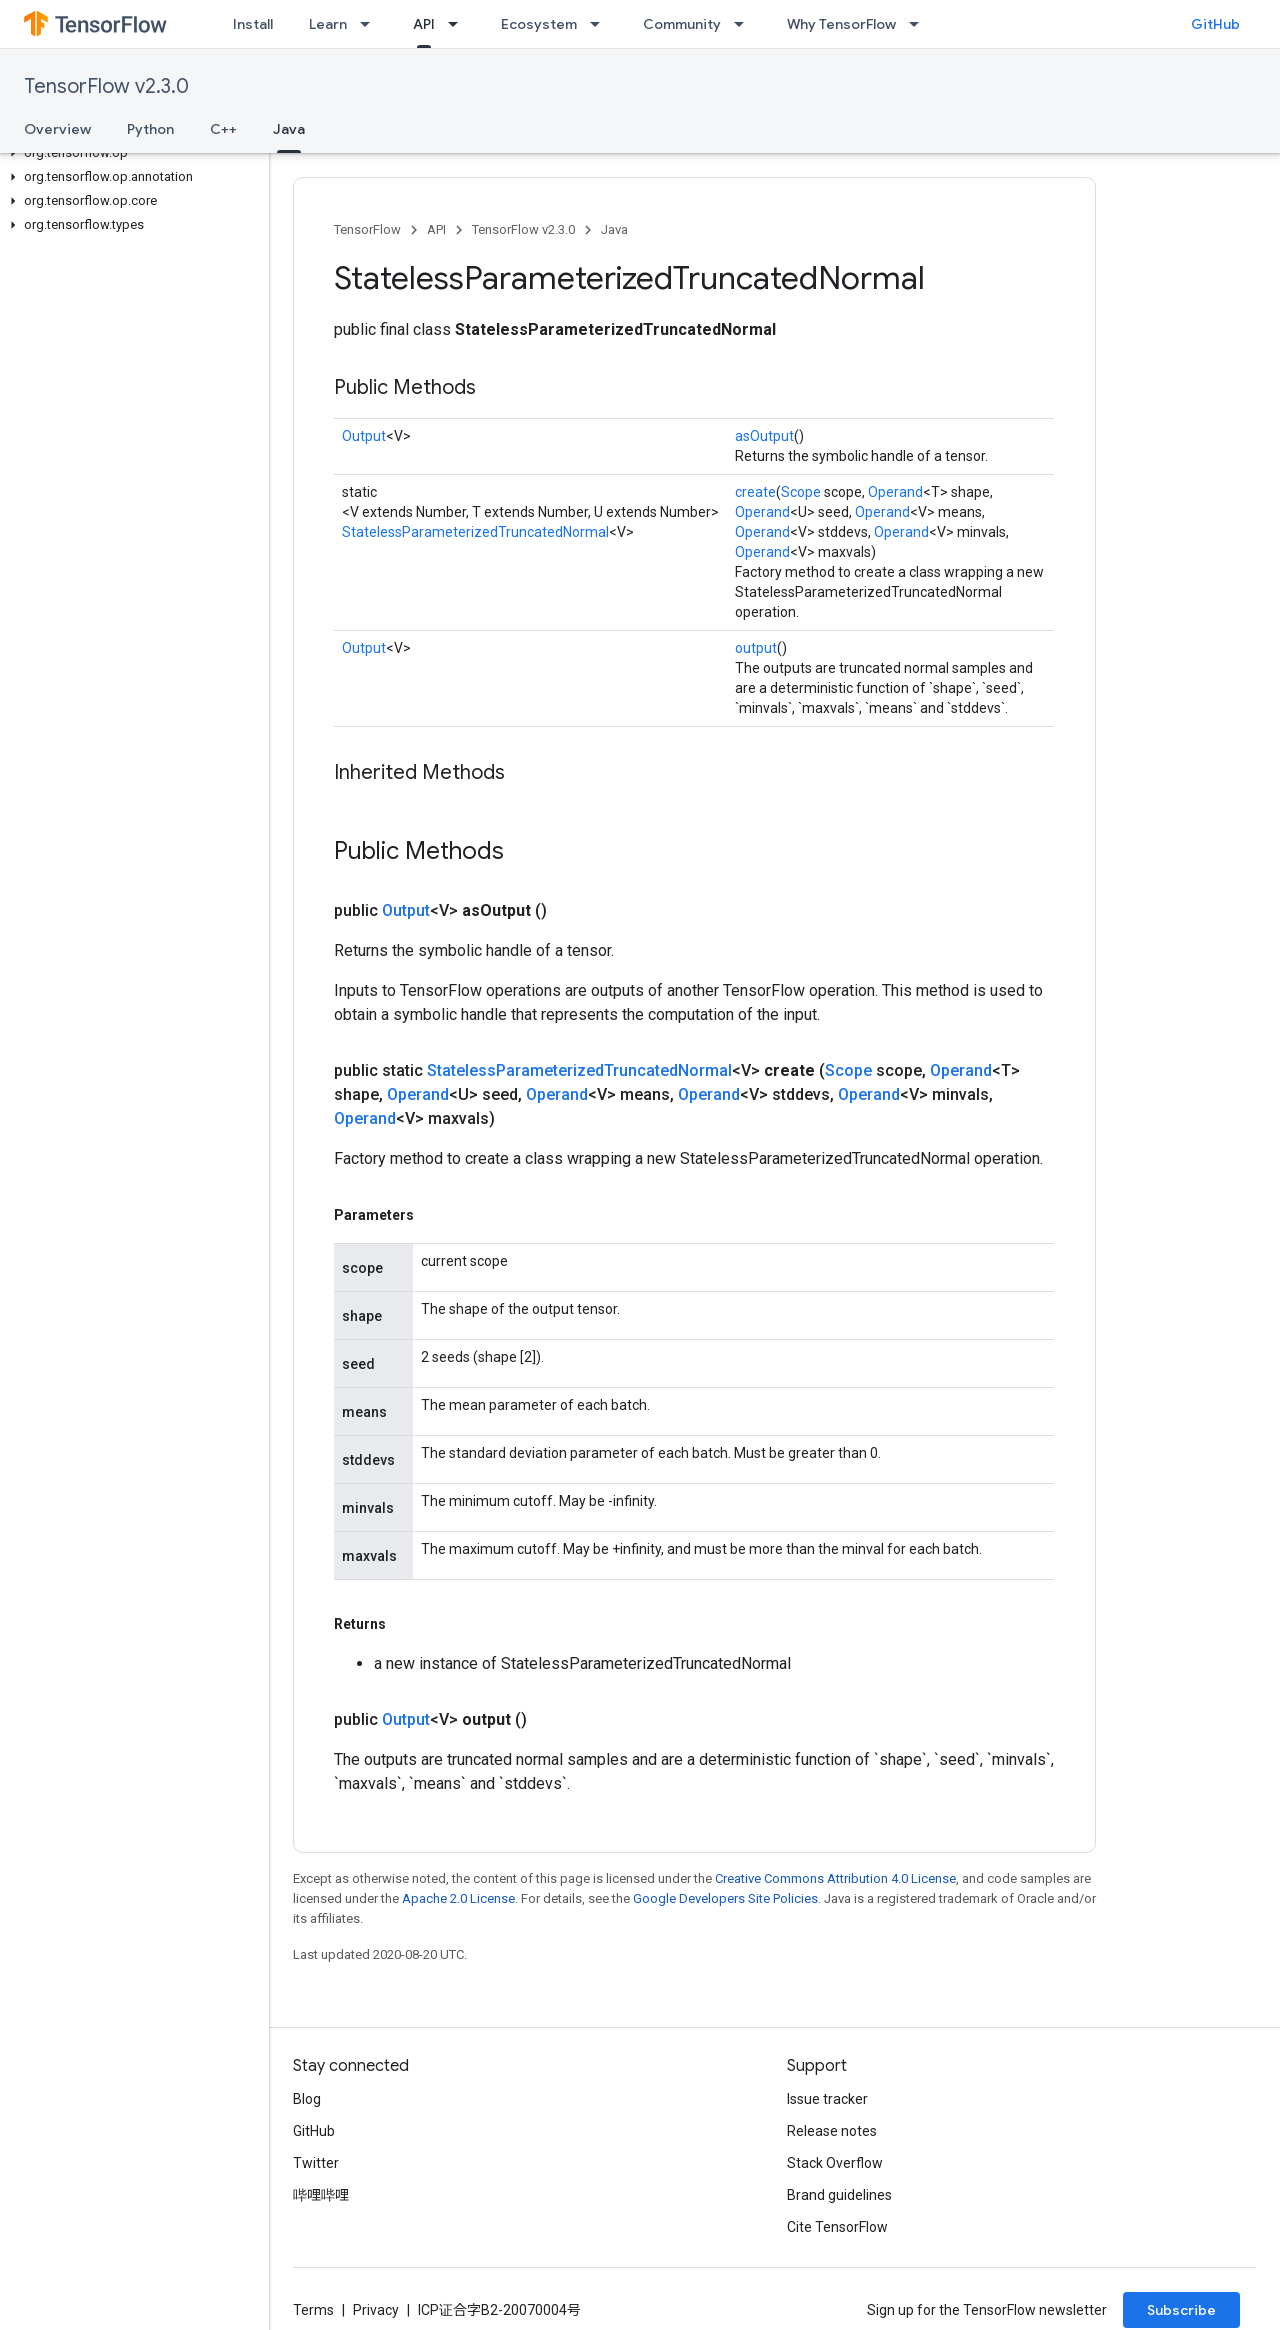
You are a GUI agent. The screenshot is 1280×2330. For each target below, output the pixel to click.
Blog (307, 2099)
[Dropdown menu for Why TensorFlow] (920, 24)
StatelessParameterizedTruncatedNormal (475, 532)
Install (253, 24)
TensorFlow (367, 229)
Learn (328, 24)
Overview (57, 129)
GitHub (1215, 24)
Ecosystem (539, 24)
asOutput (764, 436)
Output (364, 436)
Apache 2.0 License (458, 1898)
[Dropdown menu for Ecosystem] (601, 24)
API (436, 229)
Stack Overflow (835, 2163)
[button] (130, 153)
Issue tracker (827, 2099)
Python (150, 129)
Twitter (316, 2163)
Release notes (832, 2131)
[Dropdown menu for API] (459, 24)
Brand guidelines (839, 2195)
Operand (895, 492)
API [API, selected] (424, 24)
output (756, 648)
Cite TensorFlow (837, 2227)
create (755, 492)
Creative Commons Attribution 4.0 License (835, 1878)
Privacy (376, 2310)
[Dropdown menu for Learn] (371, 24)
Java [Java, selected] (289, 129)
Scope (801, 492)
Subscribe (1181, 2310)
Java (614, 229)
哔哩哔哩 (321, 2195)
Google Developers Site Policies (725, 1898)
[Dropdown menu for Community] (745, 24)
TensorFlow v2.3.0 (106, 86)
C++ (223, 129)
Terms (313, 2310)
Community (682, 24)
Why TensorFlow (841, 24)
